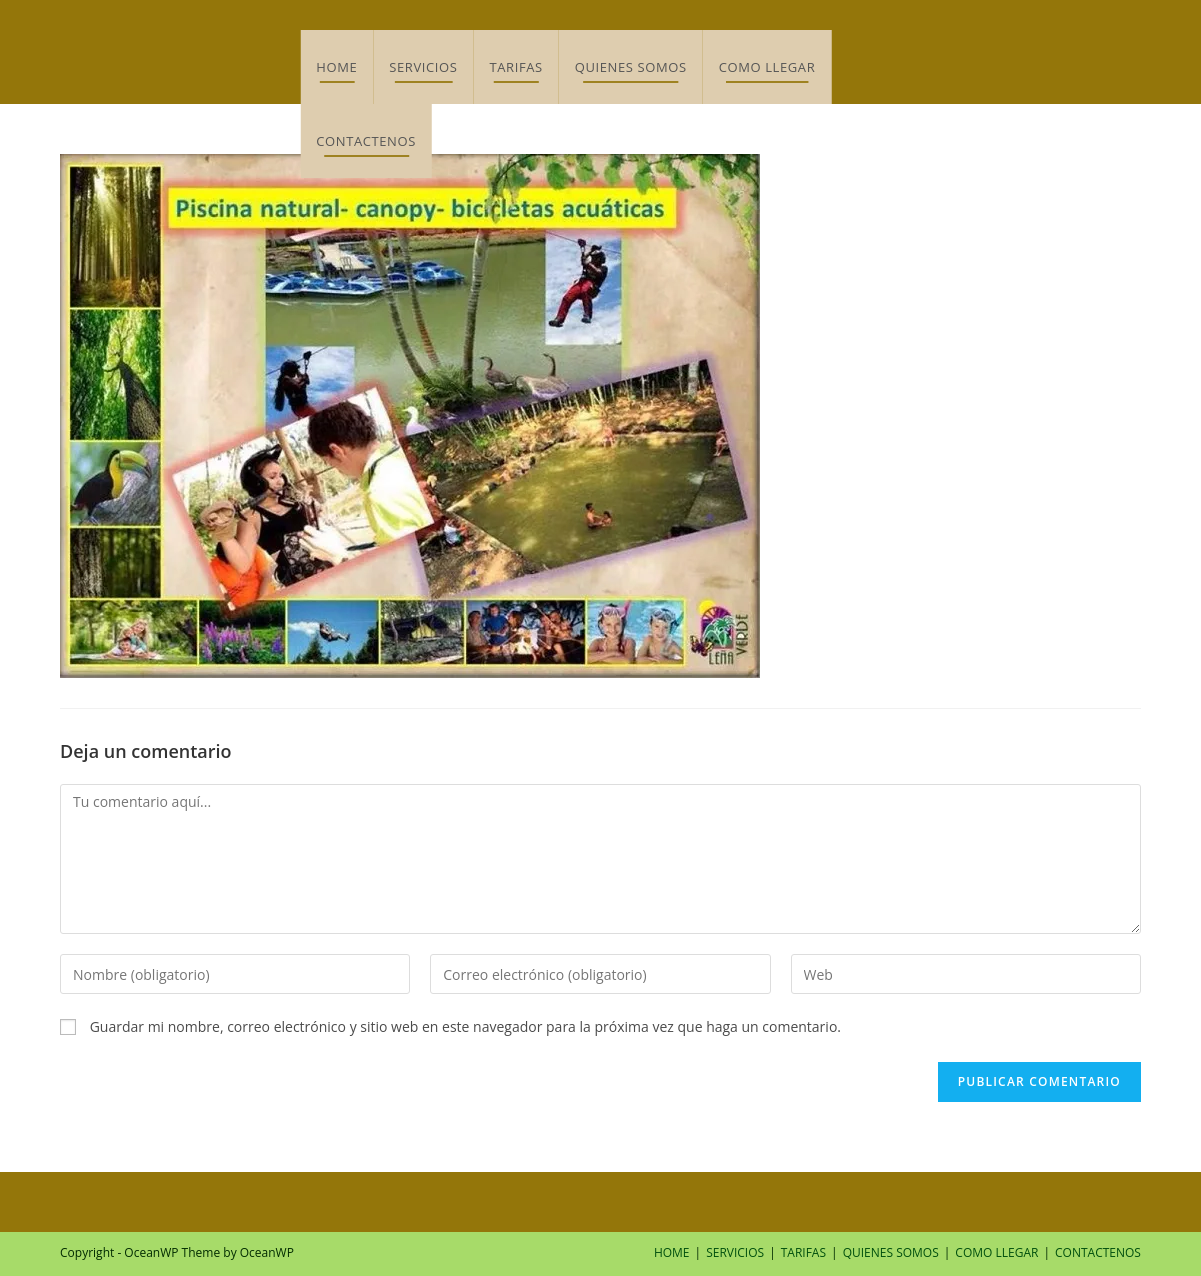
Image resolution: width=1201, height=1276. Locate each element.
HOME (672, 1252)
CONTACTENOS (1098, 1252)
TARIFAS (803, 1252)
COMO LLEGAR (996, 1252)
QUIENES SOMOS (891, 1252)
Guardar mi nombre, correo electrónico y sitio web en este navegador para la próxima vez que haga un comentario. (465, 1026)
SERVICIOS (735, 1252)
